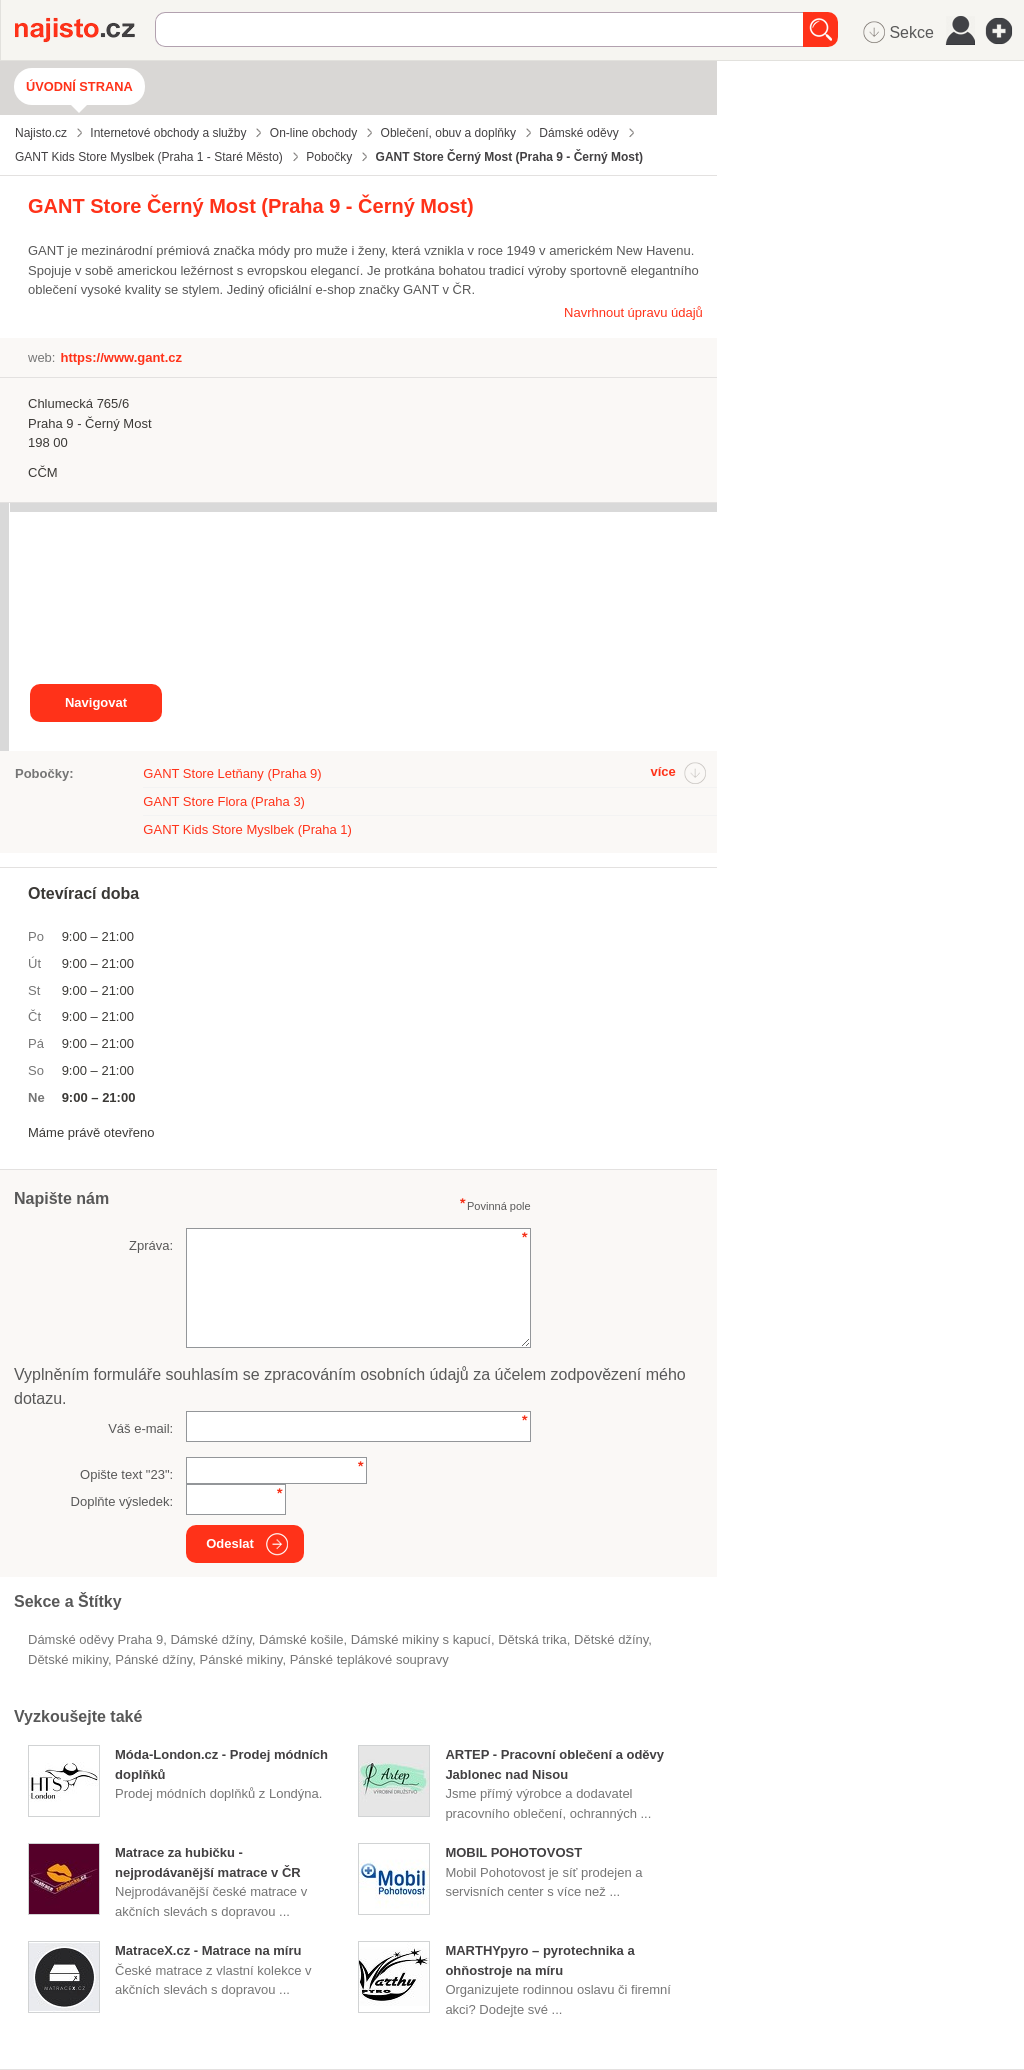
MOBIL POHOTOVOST (513, 1852)
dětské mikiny (68, 1659)
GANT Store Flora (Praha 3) (224, 801)
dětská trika (532, 1639)
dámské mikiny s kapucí (421, 1639)
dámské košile (301, 1639)
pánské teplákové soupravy (369, 1659)
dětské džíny (611, 1639)
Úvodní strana (79, 86)
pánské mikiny (241, 1659)
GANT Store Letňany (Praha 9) (232, 773)
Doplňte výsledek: (122, 1501)
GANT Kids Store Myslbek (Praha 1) (247, 829)
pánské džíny (153, 1659)
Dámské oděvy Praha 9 (95, 1639)
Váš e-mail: (140, 1428)
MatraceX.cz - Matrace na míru (208, 1950)
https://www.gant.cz (121, 357)
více (662, 771)
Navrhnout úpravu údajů (633, 312)
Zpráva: (151, 1245)
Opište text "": (126, 1474)
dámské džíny (210, 1639)
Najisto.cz (85, 30)
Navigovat (96, 702)
